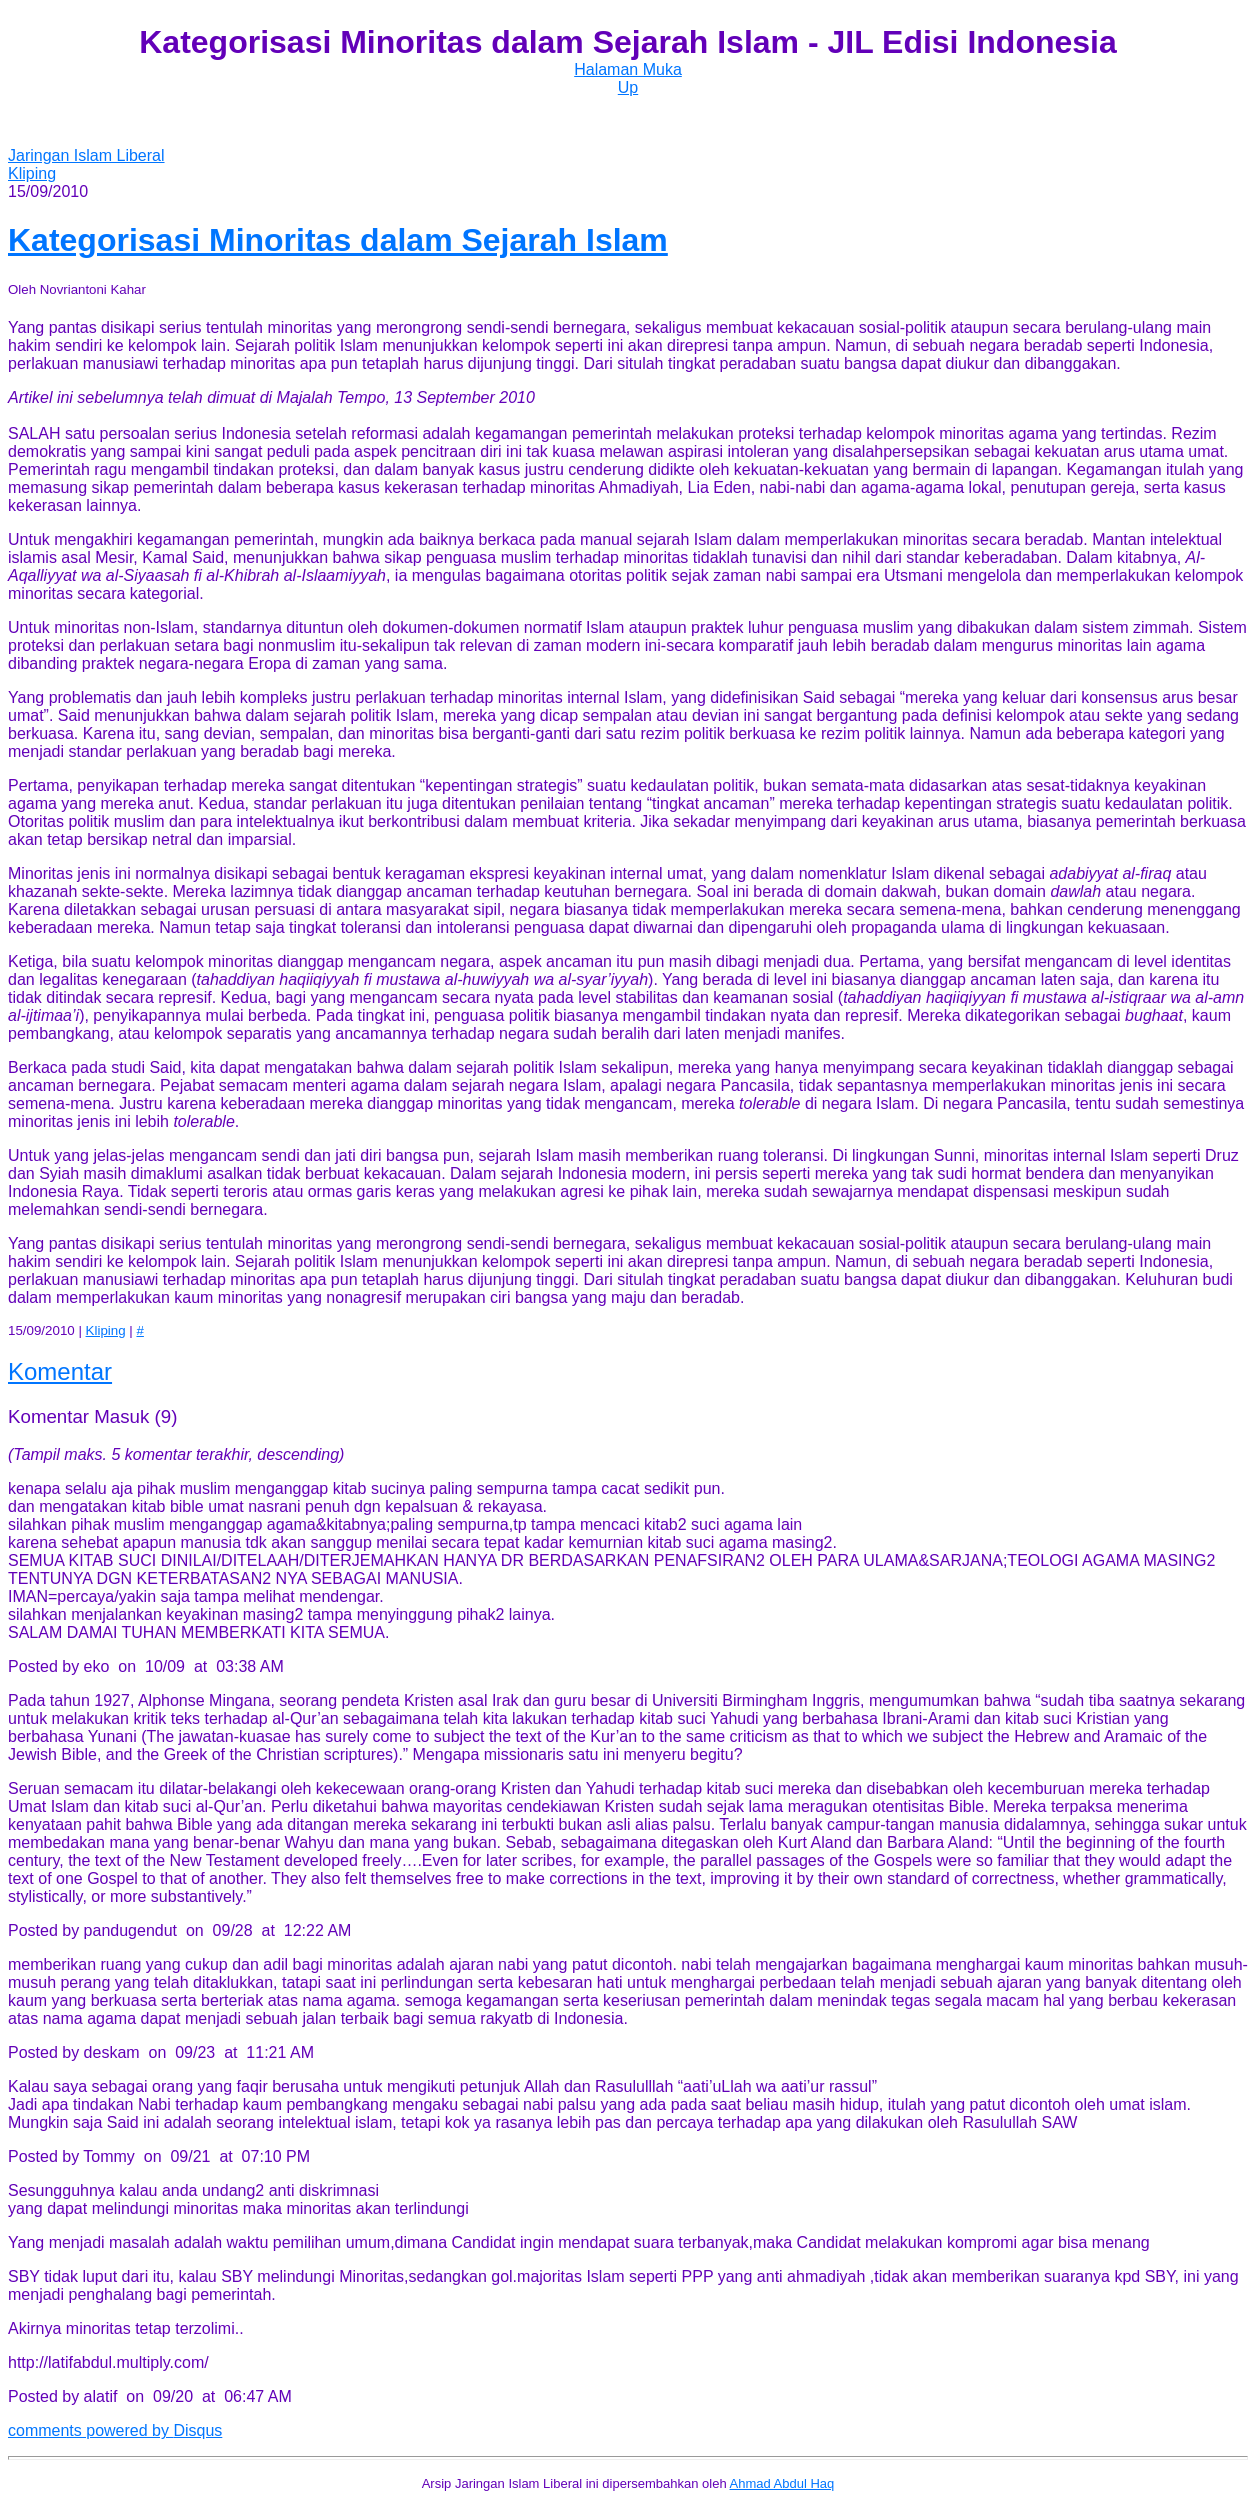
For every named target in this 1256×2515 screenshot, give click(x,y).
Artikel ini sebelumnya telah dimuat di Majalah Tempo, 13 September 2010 (271, 397)
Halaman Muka (628, 69)
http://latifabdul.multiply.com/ (108, 2362)
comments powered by (115, 2430)
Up (628, 87)
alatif (101, 2396)
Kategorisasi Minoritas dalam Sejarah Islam (338, 240)
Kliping (32, 173)
